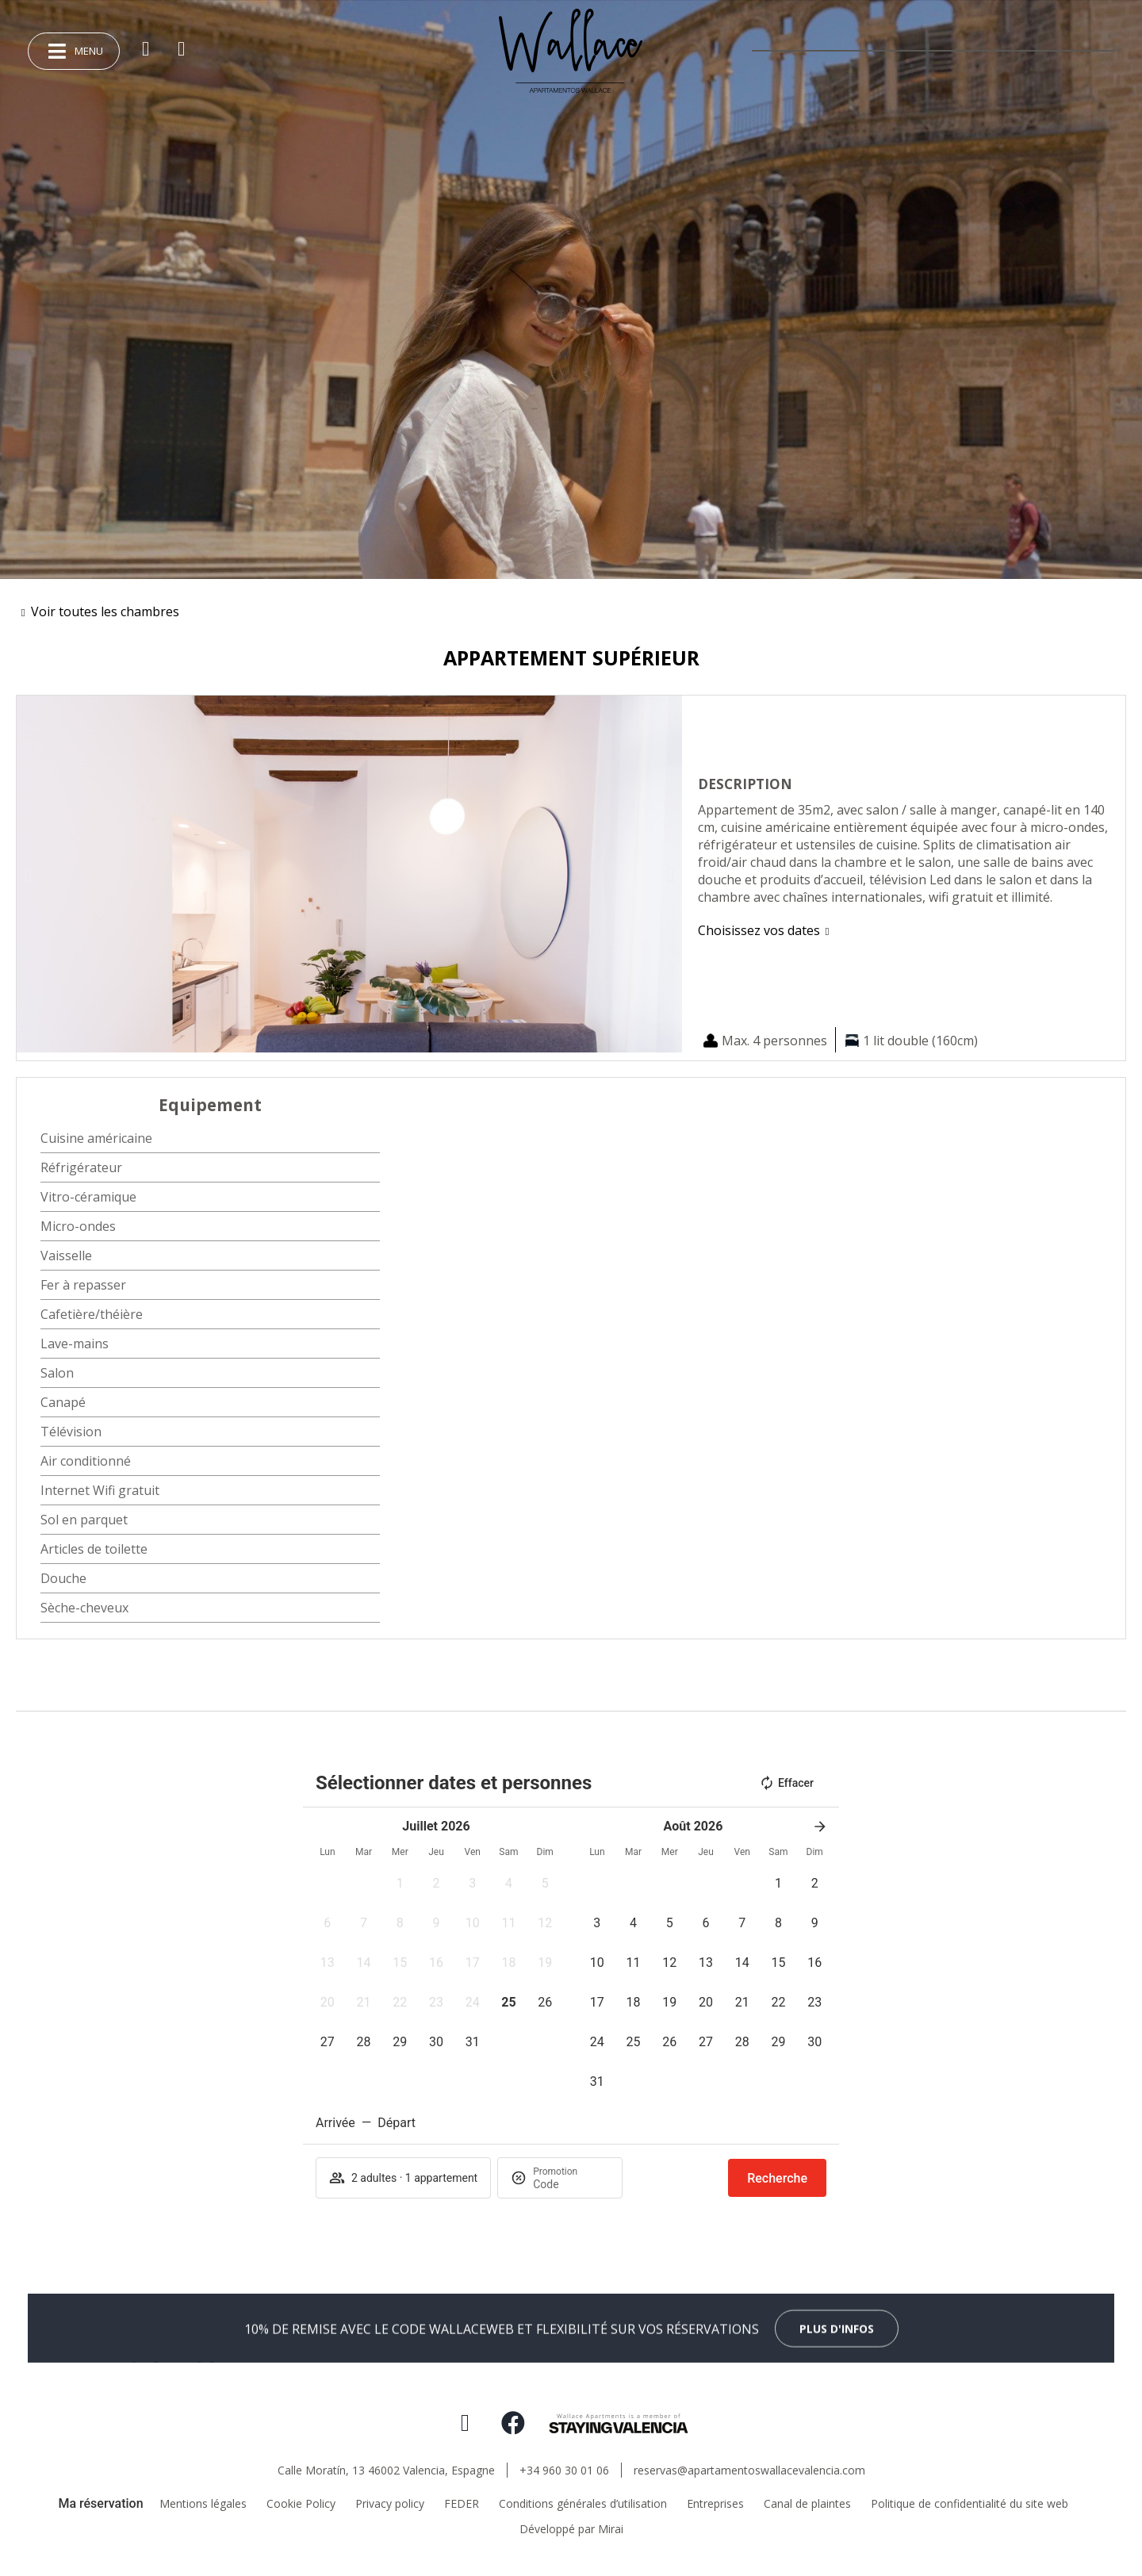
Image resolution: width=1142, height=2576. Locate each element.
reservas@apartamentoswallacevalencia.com (749, 2470)
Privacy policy (389, 2503)
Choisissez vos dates (759, 930)
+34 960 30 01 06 (564, 2470)
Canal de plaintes (807, 2503)
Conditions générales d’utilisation (583, 2503)
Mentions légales (203, 2503)
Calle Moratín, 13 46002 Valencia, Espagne (386, 2470)
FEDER (461, 2503)
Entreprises (715, 2503)
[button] (28, 874)
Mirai (610, 2528)
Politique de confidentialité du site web (969, 2503)
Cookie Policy (300, 2503)
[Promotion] (571, 2184)
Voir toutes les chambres (105, 611)
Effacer (786, 1783)
